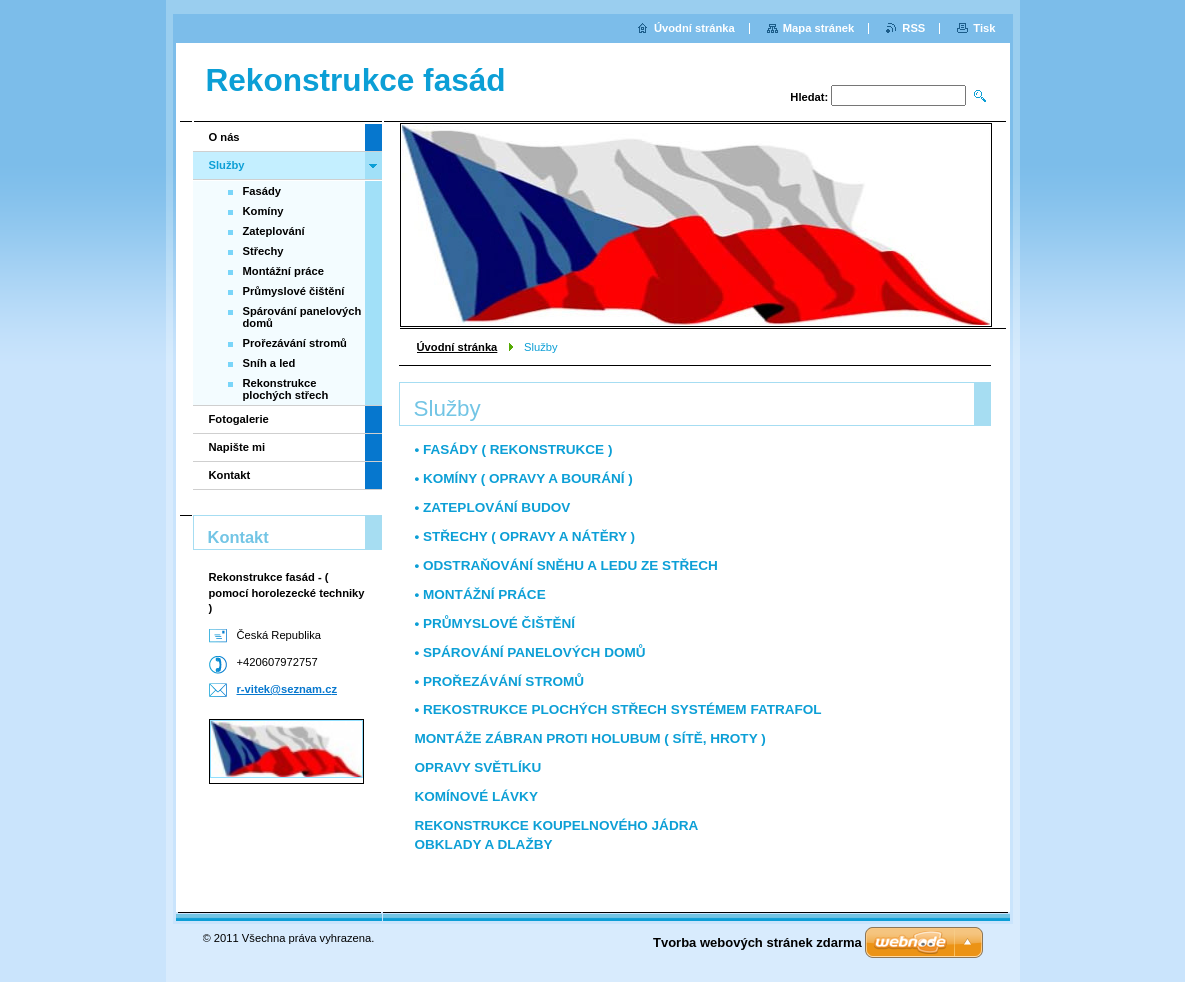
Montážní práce (283, 271)
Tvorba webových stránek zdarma (757, 942)
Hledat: (809, 97)
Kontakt (230, 475)
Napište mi (237, 447)
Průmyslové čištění (294, 291)
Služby (227, 165)
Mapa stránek (819, 28)
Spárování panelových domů (302, 317)
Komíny (263, 211)
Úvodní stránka (457, 347)
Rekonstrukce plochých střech (286, 389)
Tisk (984, 28)
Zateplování (274, 231)
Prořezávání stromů (295, 343)
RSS (913, 28)
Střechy (263, 251)
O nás (224, 137)
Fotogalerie (239, 419)
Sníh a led (269, 363)
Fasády (262, 191)
